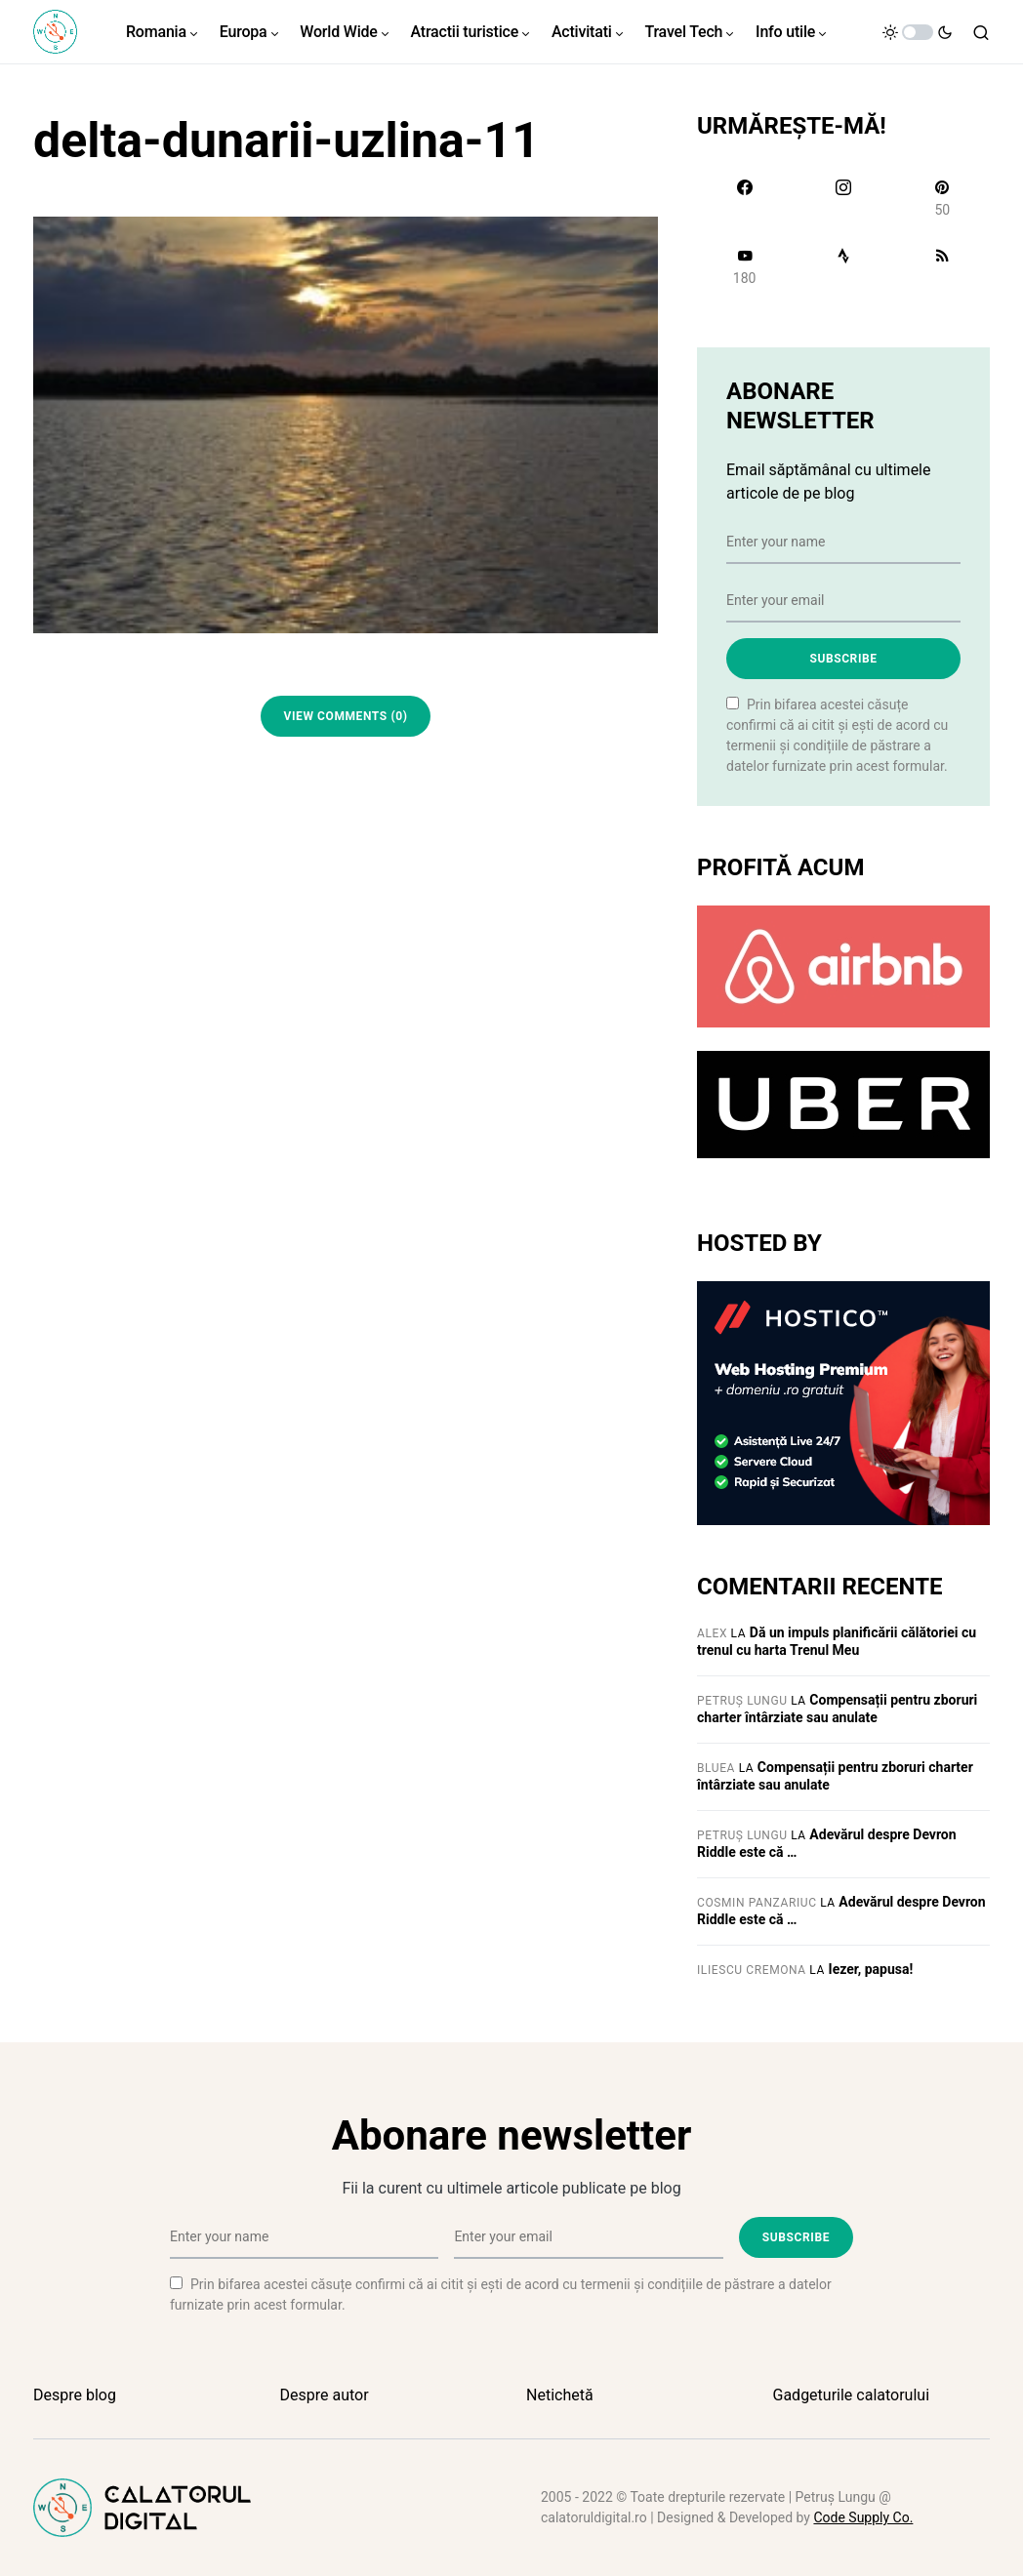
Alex (712, 1633)
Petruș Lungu (742, 1701)
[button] (917, 32)
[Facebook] (744, 198)
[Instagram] (843, 198)
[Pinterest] (942, 198)
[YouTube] (744, 266)
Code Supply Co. (863, 2517)
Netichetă (559, 2395)
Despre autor (324, 2395)
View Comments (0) (346, 716)
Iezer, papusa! (871, 1969)
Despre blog (74, 2395)
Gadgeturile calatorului (851, 2395)
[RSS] (942, 266)
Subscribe (843, 658)
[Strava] (843, 266)
